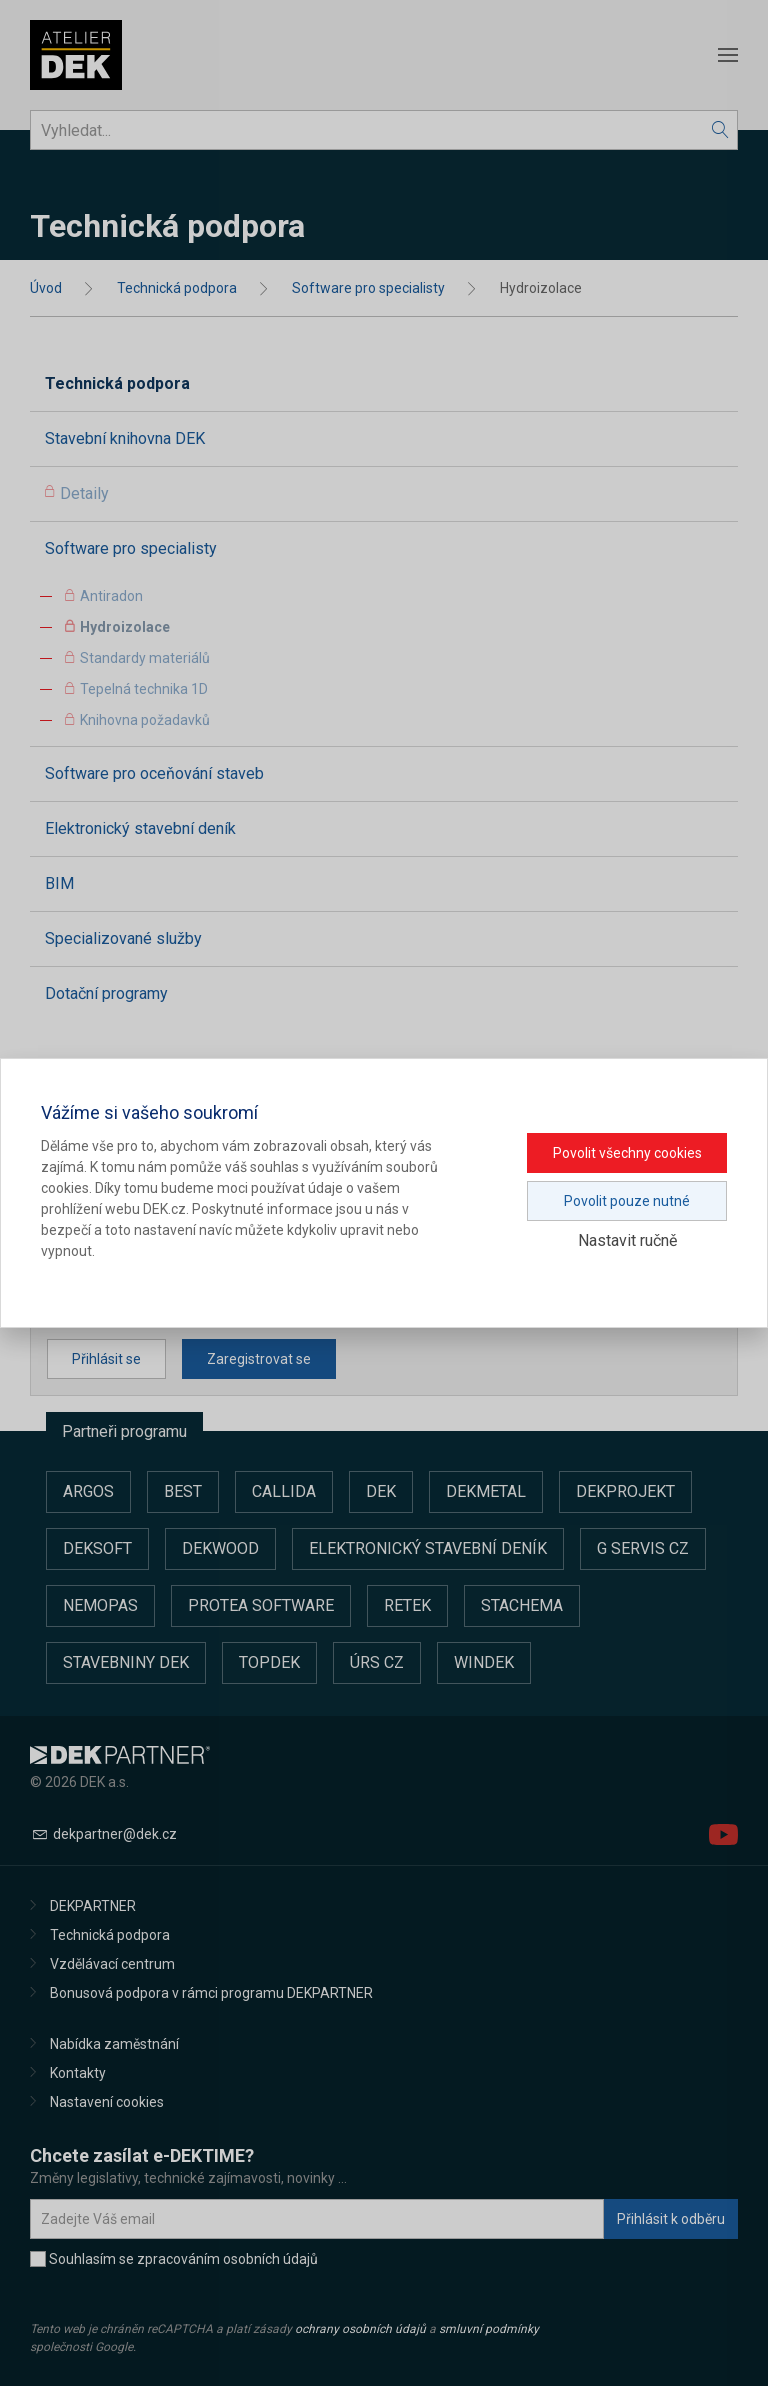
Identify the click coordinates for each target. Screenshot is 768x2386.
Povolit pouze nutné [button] (627, 1201)
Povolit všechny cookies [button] (627, 1153)
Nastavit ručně (627, 1240)
